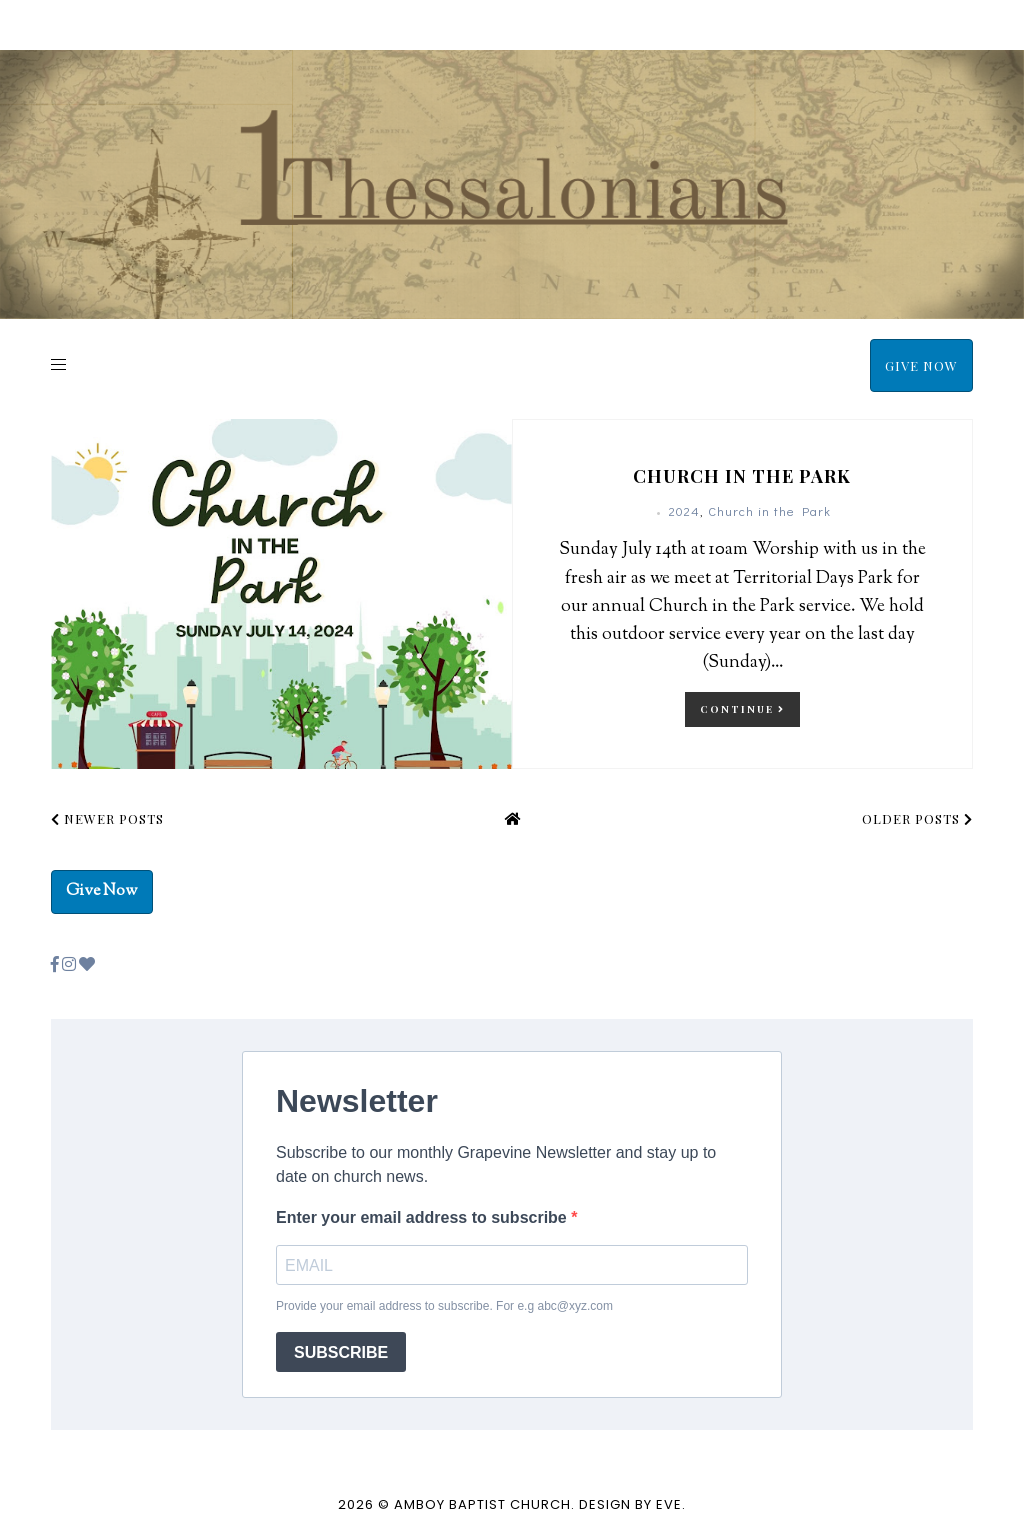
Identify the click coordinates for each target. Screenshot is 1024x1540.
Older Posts (917, 818)
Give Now (921, 365)
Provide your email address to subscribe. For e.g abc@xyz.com (444, 1306)
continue (742, 709)
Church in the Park (742, 476)
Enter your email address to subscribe (423, 1217)
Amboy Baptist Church (482, 1504)
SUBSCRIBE (341, 1352)
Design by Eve (630, 1504)
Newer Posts (107, 818)
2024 (684, 510)
